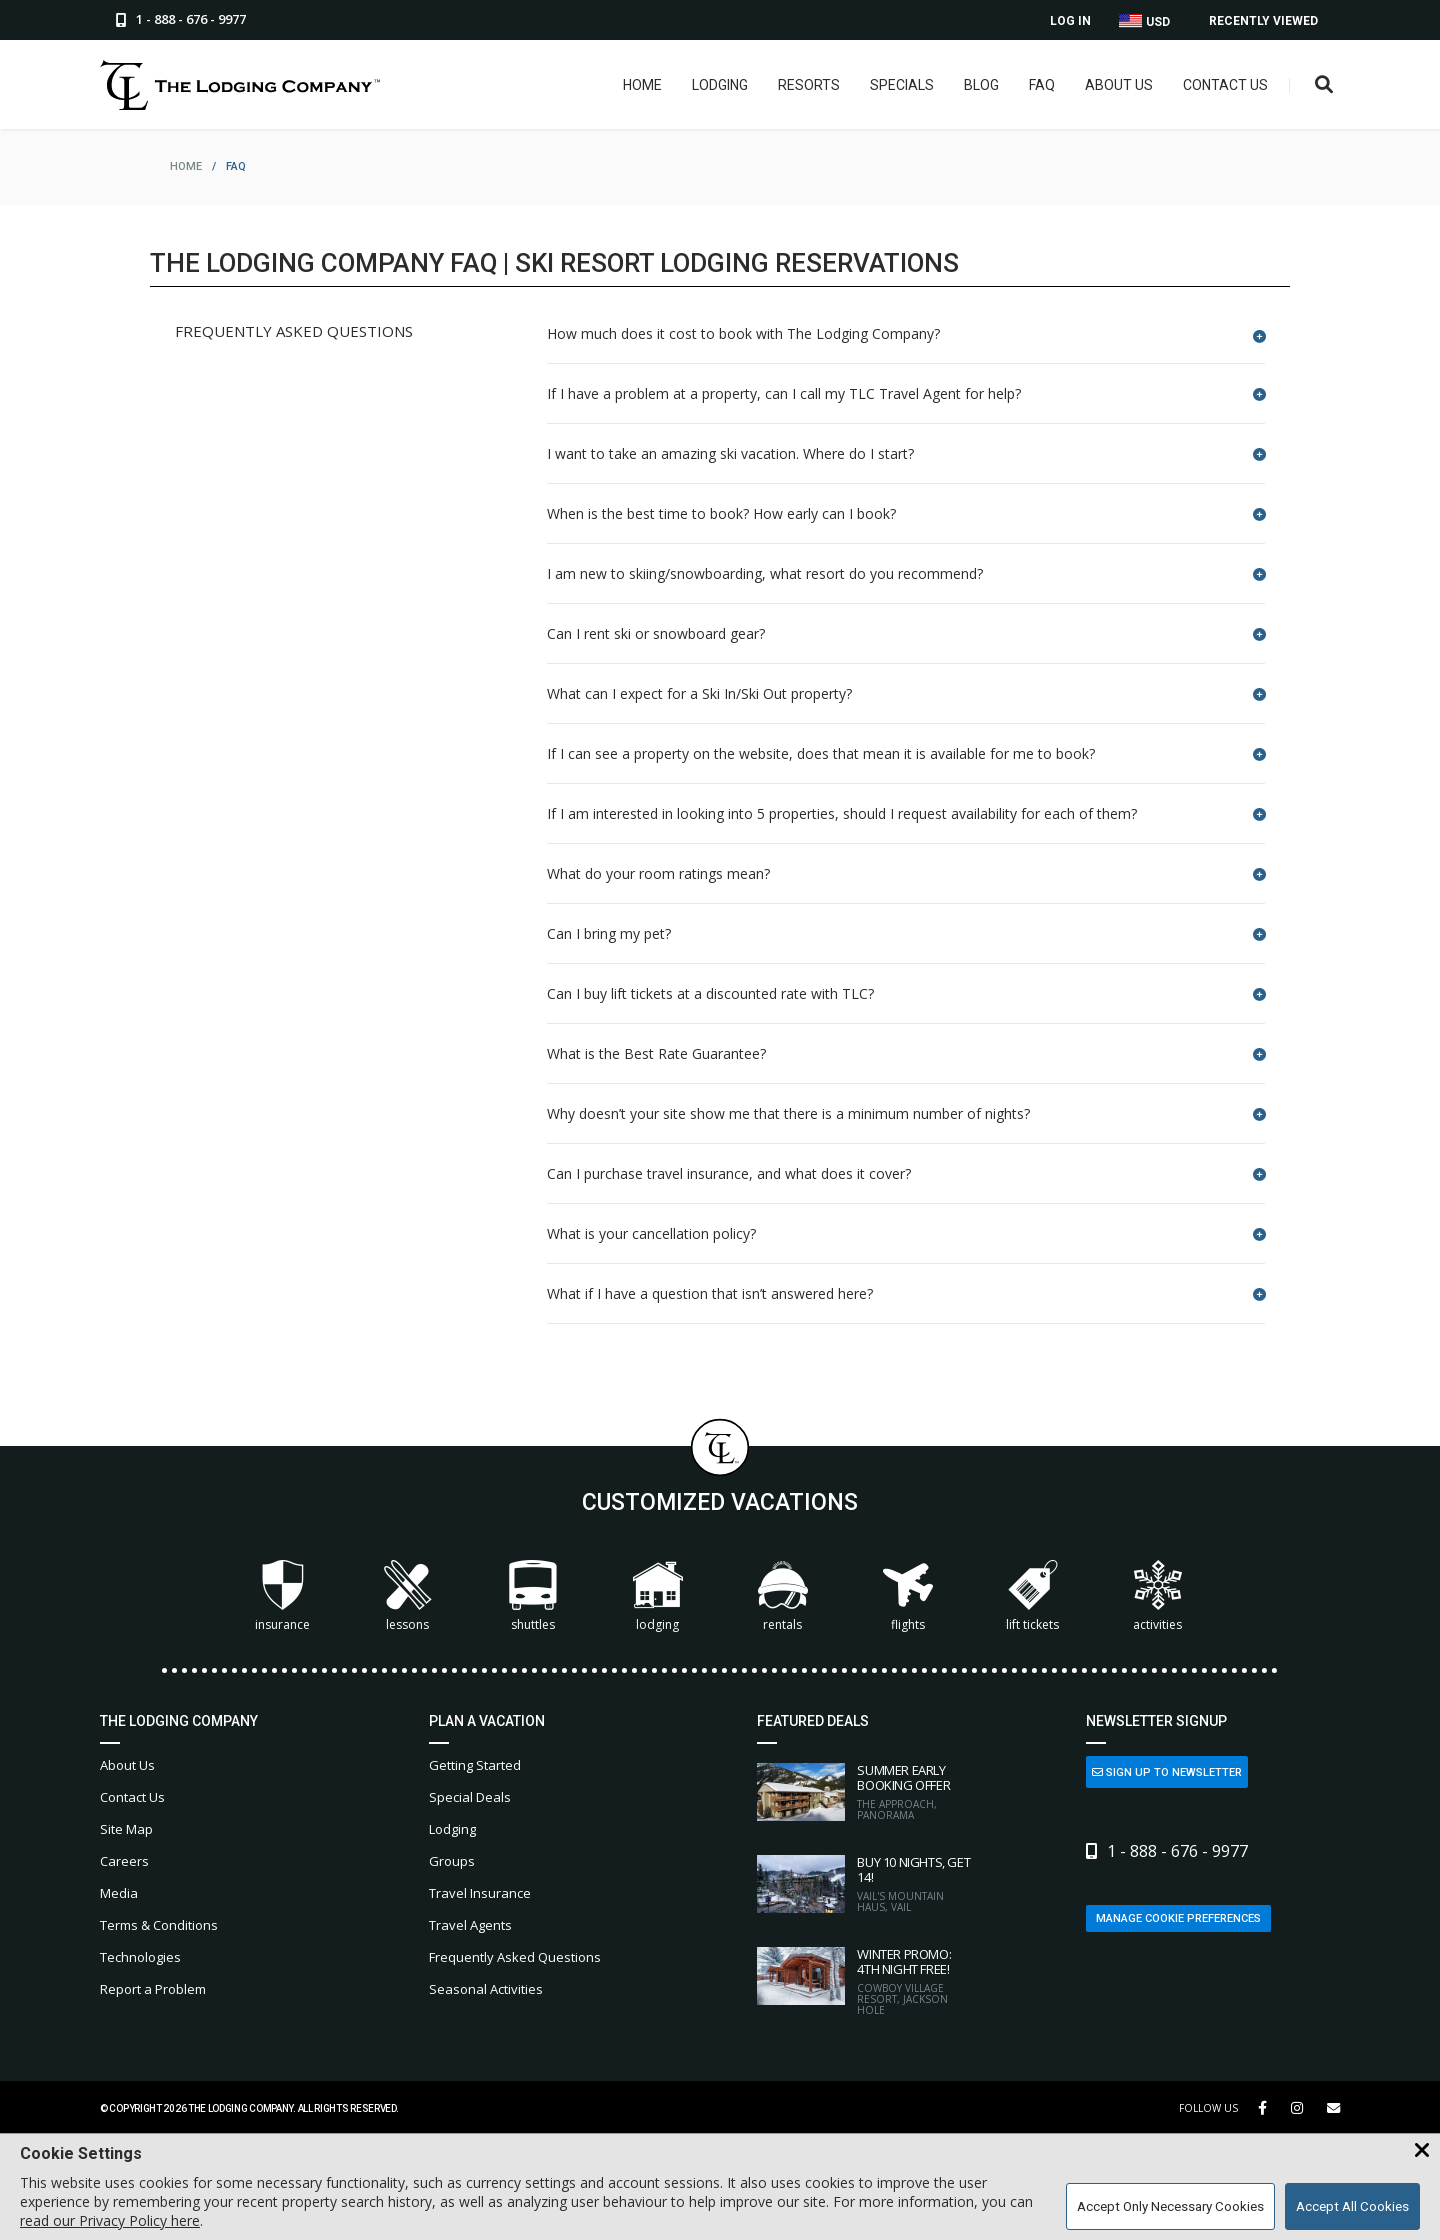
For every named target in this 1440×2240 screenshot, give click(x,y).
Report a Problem (153, 1989)
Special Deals (470, 1797)
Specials (901, 85)
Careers (124, 1861)
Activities (1158, 1596)
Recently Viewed (1263, 21)
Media (119, 1893)
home (186, 166)
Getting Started (475, 1765)
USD (1144, 21)
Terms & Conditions (159, 1925)
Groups (452, 1861)
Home (641, 85)
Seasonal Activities (486, 1989)
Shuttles (533, 1596)
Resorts (808, 85)
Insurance (282, 1596)
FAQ (1041, 85)
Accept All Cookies (1352, 2206)
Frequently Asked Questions (515, 1957)
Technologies (140, 1957)
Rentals (783, 1596)
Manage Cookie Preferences (1178, 1918)
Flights (908, 1596)
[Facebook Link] (1262, 2108)
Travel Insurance (480, 1893)
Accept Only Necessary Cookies (1170, 2206)
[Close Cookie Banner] (1422, 2151)
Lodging (719, 85)
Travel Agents (470, 1925)
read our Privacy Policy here (110, 2220)
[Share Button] (1333, 2108)
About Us (1118, 85)
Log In (1070, 21)
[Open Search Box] (1323, 85)
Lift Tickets (1032, 1596)
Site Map (126, 1829)
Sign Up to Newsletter (1167, 1772)
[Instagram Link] (1297, 2108)
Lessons (408, 1596)
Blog (980, 85)
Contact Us (1224, 85)
